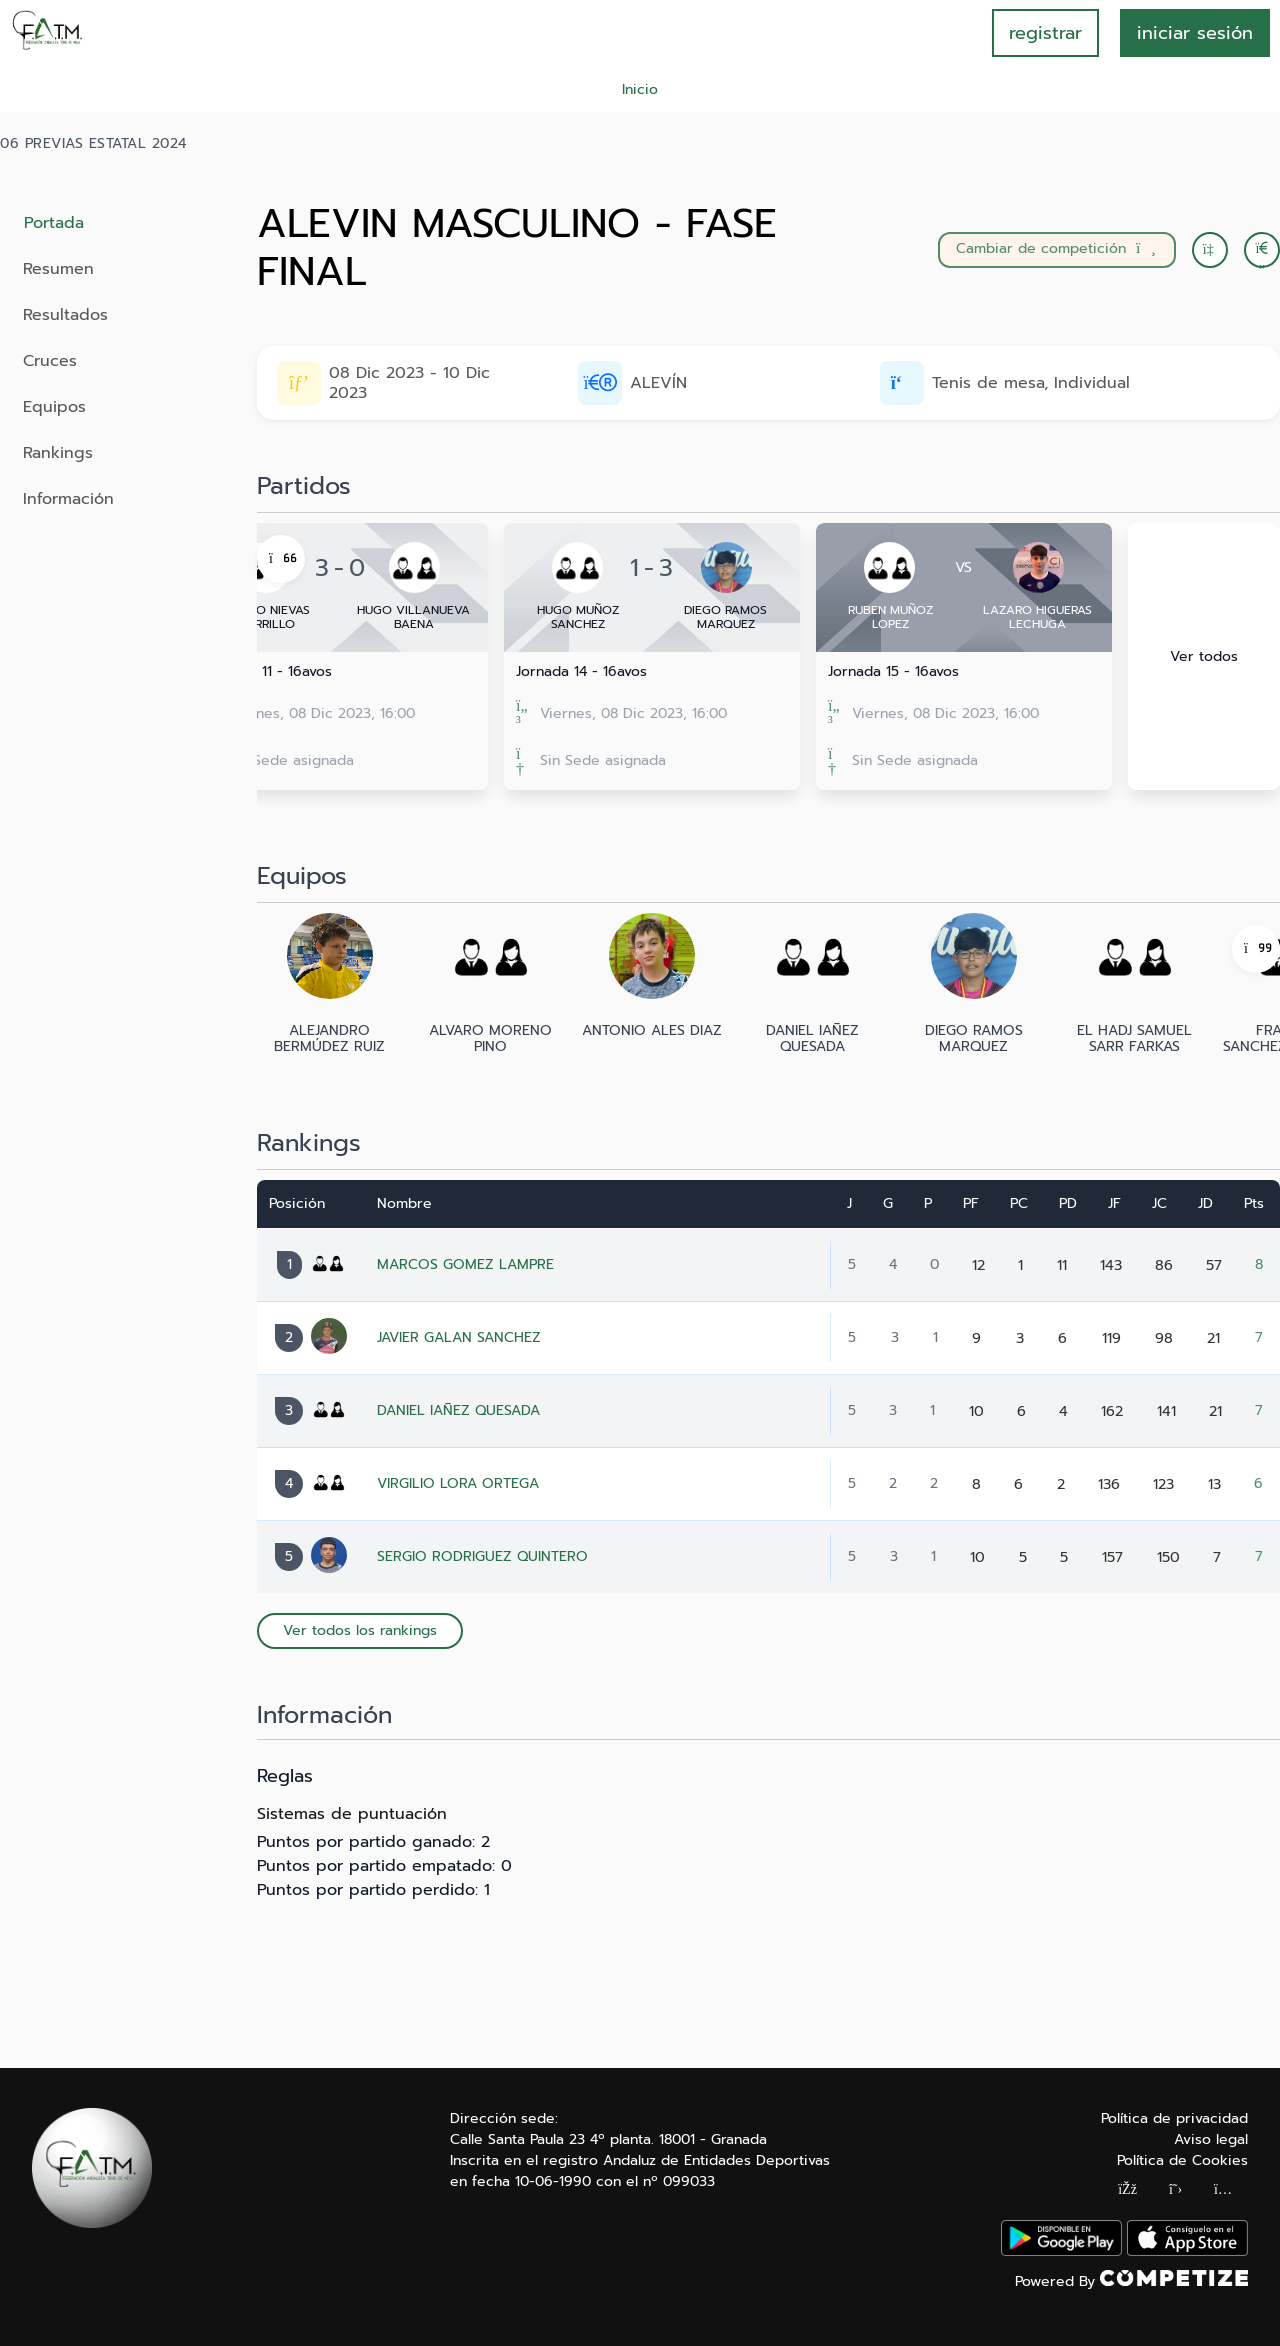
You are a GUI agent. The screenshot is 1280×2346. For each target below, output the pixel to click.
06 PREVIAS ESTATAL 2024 (93, 144)
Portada (54, 223)
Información (68, 499)
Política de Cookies (1182, 2160)
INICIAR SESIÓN (1195, 33)
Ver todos (1204, 656)
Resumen (58, 269)
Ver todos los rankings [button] (360, 1630)
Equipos (54, 407)
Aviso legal (1211, 2139)
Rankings (58, 453)
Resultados (65, 315)
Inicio (640, 89)
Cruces (50, 361)
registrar (1045, 33)
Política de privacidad (1174, 2118)
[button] (1262, 250)
